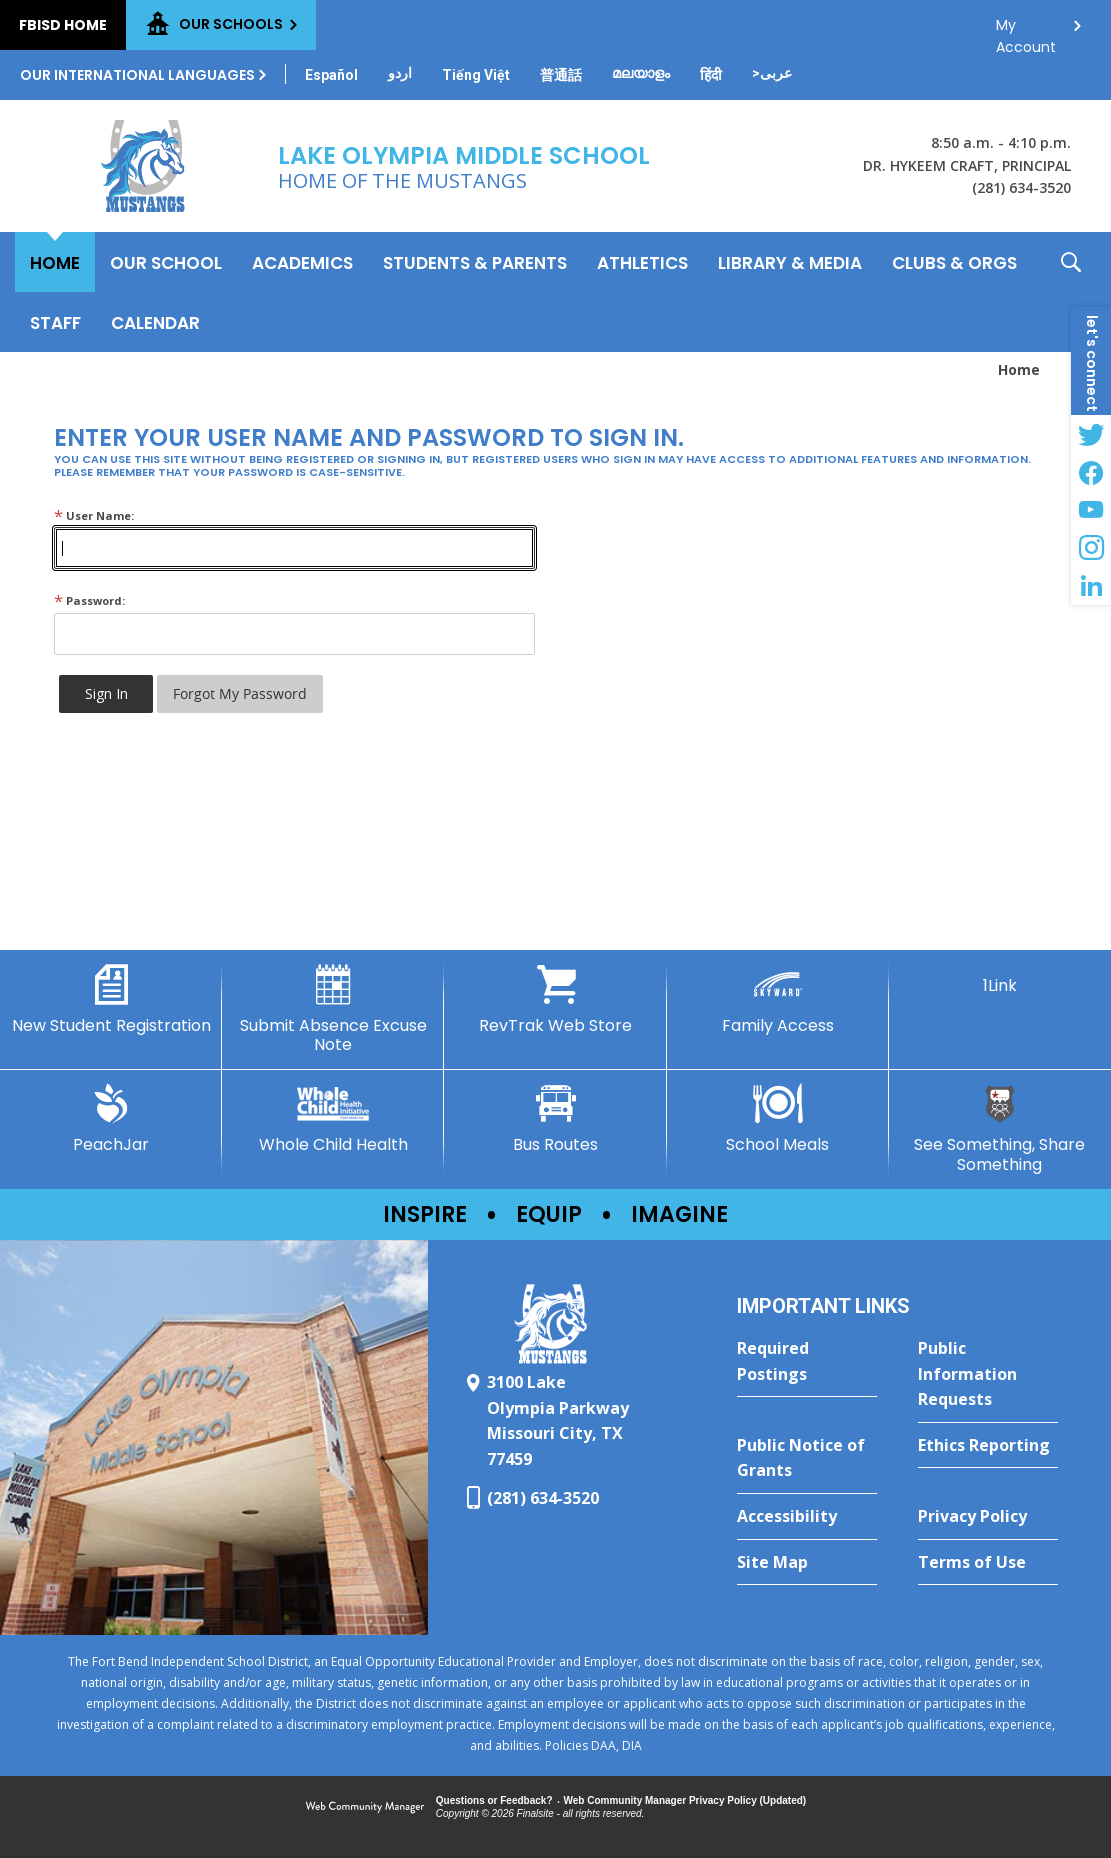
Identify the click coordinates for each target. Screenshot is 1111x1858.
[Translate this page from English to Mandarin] (561, 75)
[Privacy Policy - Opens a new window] (988, 1517)
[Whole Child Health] (333, 1119)
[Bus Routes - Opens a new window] (555, 1119)
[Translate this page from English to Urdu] (400, 73)
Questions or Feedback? (494, 1800)
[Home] (55, 262)
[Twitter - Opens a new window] (1091, 434)
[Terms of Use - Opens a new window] (988, 1563)
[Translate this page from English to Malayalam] (641, 73)
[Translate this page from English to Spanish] (331, 75)
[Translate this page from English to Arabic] (772, 73)
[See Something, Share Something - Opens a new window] (1000, 1128)
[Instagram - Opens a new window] (1091, 548)
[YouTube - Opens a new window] (1091, 510)
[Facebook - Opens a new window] (1091, 472)
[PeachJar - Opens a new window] (111, 1119)
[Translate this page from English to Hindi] (711, 75)
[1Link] (1000, 980)
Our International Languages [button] (137, 75)
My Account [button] (1026, 30)
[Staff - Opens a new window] (55, 322)
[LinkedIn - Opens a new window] (1091, 586)
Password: (89, 600)
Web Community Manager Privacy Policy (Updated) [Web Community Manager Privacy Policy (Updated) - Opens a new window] (685, 1800)
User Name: (94, 515)
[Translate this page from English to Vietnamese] (476, 75)
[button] (1071, 292)
